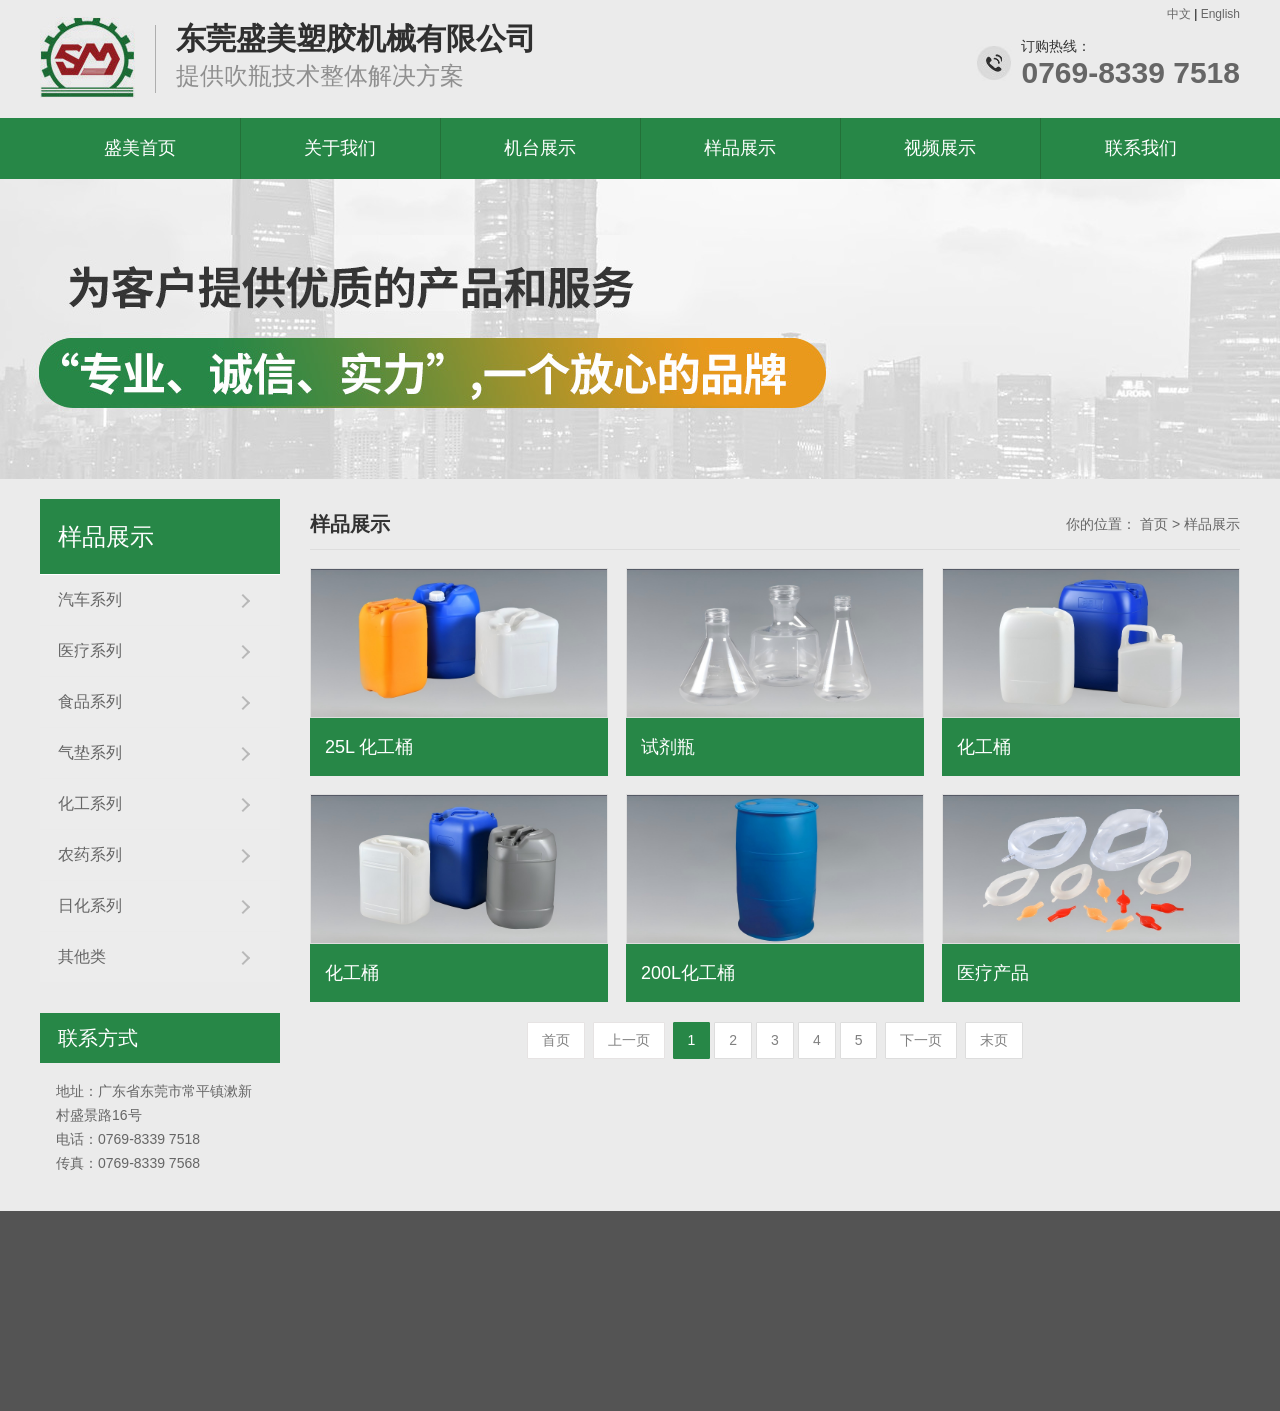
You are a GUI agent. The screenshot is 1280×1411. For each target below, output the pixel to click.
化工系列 (90, 803)
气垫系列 (90, 752)
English (1220, 14)
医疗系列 (90, 650)
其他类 (82, 956)
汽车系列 (90, 599)
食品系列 (90, 701)
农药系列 (90, 854)
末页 (994, 1040)
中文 (1179, 14)
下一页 (921, 1040)
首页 (1154, 524)
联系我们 (1141, 148)
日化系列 (90, 905)
